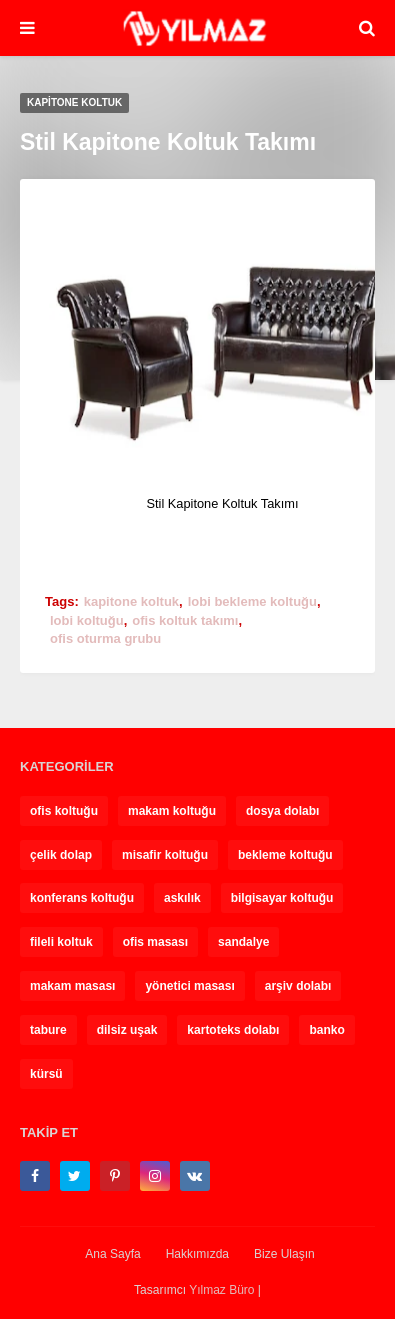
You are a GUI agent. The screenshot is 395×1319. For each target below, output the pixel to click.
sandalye (243, 942)
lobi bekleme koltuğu (252, 601)
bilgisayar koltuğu (282, 898)
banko (326, 1030)
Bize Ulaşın (284, 1254)
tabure (48, 1030)
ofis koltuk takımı (185, 620)
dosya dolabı (282, 811)
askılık (182, 898)
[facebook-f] (35, 1176)
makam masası (72, 986)
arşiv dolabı (298, 986)
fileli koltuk (61, 942)
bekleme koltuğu (285, 855)
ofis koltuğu (64, 811)
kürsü (46, 1074)
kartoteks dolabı (233, 1030)
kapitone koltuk (131, 601)
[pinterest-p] (115, 1176)
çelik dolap (61, 855)
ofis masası (155, 942)
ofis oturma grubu (105, 638)
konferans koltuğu (82, 898)
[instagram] (155, 1176)
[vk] (195, 1176)
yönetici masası (189, 986)
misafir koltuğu (165, 855)
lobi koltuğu (87, 620)
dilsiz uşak (127, 1030)
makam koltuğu (172, 811)
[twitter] (75, 1176)
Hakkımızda (197, 1254)
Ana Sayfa (112, 1254)
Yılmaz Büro (221, 1290)
